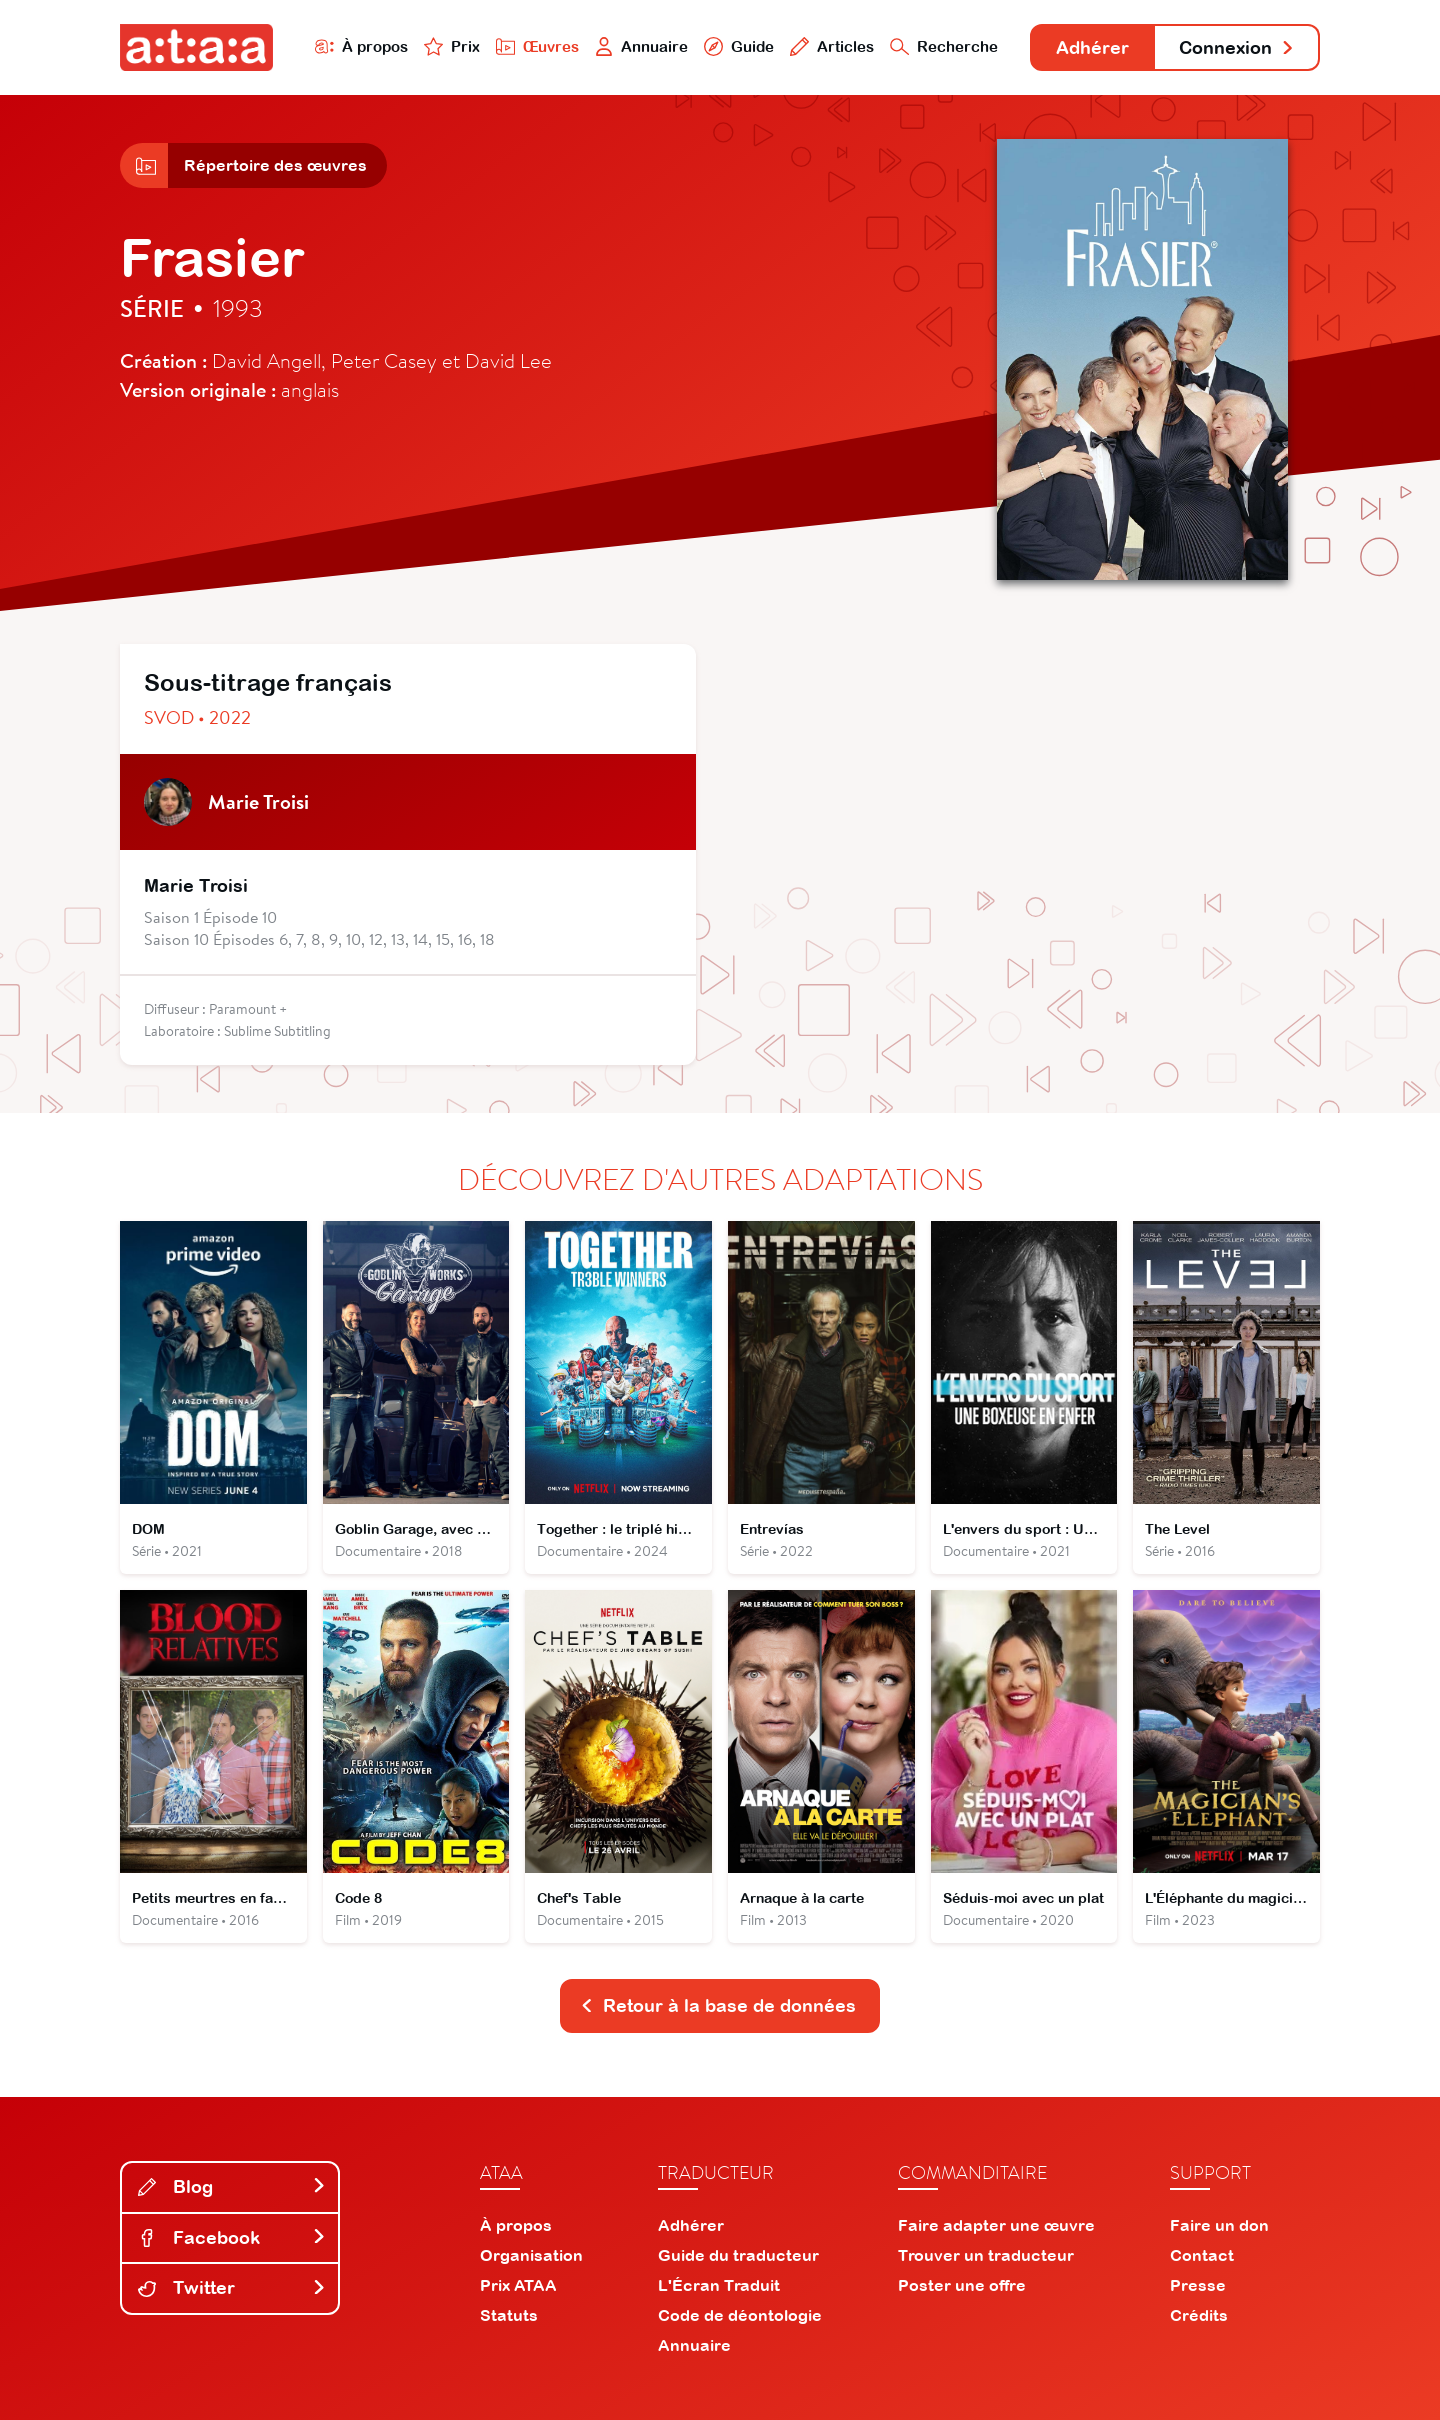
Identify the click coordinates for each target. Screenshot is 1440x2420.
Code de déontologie (740, 2315)
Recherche (944, 46)
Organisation (531, 2255)
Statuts (509, 2315)
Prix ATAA (518, 2285)
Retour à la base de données (718, 2005)
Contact (1202, 2255)
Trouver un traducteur (986, 2255)
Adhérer (1092, 47)
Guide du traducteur (738, 2255)
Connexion (1237, 47)
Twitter (232, 2287)
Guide (739, 46)
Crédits (1199, 2315)
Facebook (232, 2237)
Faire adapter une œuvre (996, 2225)
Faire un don (1219, 2225)
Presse (1198, 2285)
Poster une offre (962, 2285)
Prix (452, 46)
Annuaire (642, 46)
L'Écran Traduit (719, 2285)
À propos (361, 46)
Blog (232, 2186)
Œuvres (537, 46)
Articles (832, 46)
